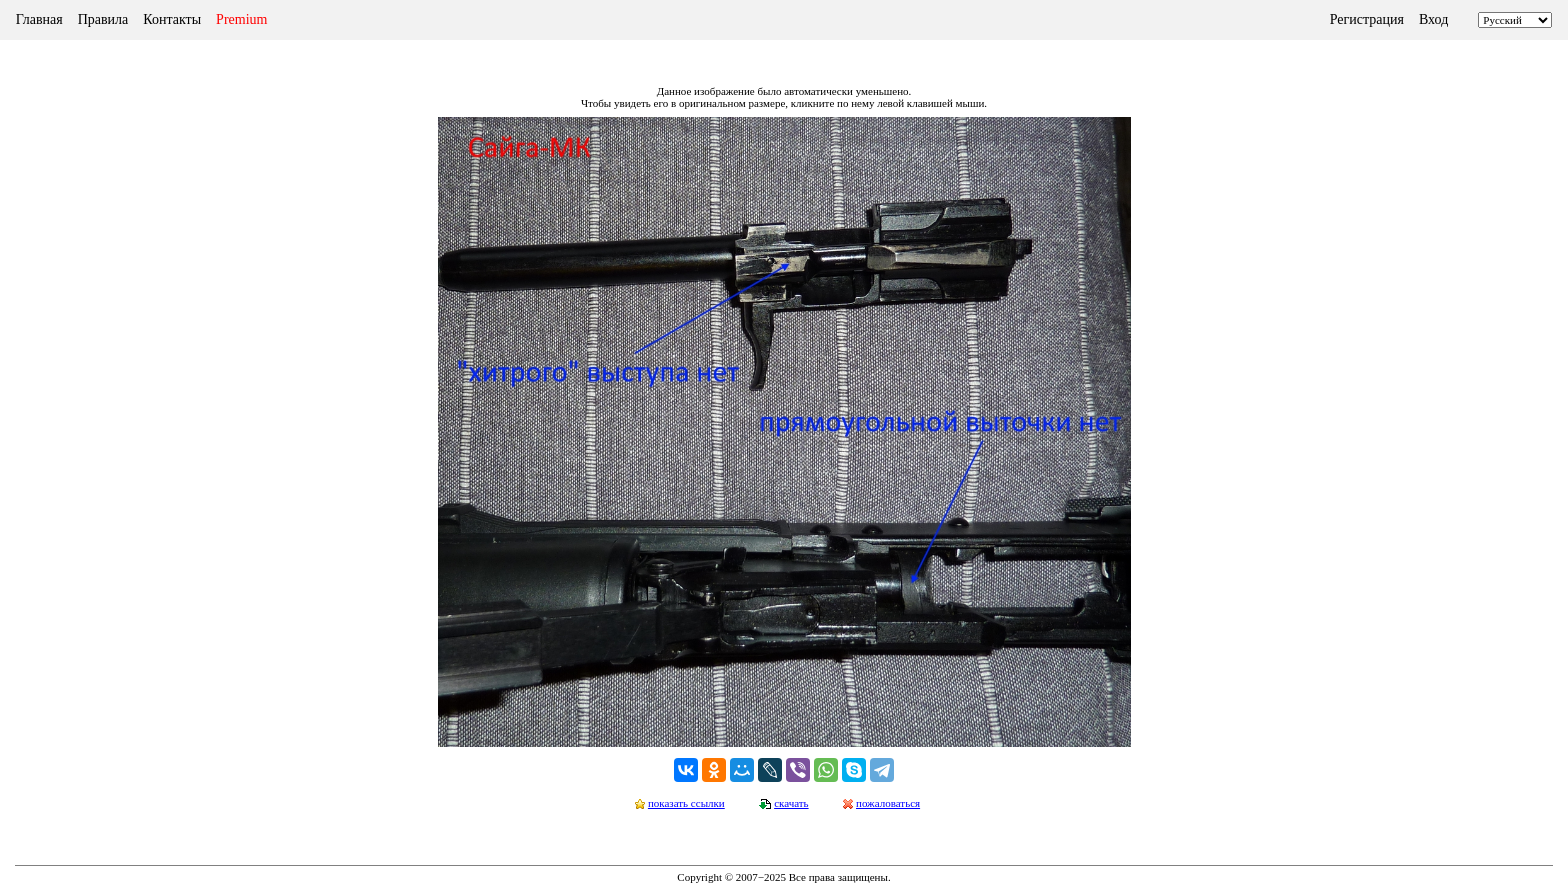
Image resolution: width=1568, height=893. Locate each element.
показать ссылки (686, 803)
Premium (241, 19)
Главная (39, 19)
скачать (791, 803)
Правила (103, 19)
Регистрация (1367, 19)
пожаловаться (888, 803)
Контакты (172, 19)
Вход (1433, 19)
